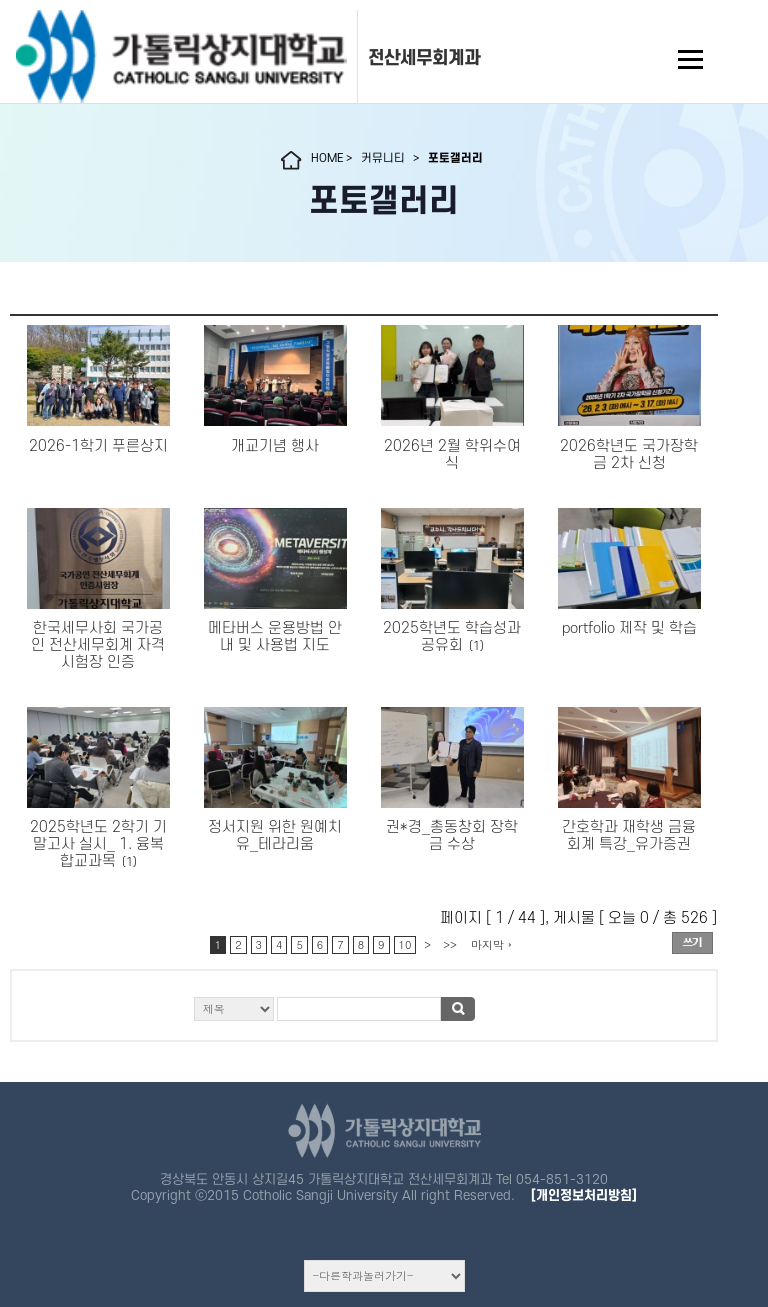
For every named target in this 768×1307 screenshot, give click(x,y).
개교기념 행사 (275, 446)
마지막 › (491, 944)
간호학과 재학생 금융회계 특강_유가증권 (629, 836)
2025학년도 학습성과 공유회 (452, 637)
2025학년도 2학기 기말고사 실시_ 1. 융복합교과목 (98, 844)
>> (450, 944)
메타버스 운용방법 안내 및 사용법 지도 (275, 637)
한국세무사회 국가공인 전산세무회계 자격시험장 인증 (98, 645)
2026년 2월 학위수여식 (452, 455)
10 (405, 944)
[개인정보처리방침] (584, 1195)
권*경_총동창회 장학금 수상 (452, 836)
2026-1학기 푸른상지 (98, 446)
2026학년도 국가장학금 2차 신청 (629, 455)
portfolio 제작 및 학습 (629, 628)
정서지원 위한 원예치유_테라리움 (275, 836)
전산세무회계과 (424, 58)
